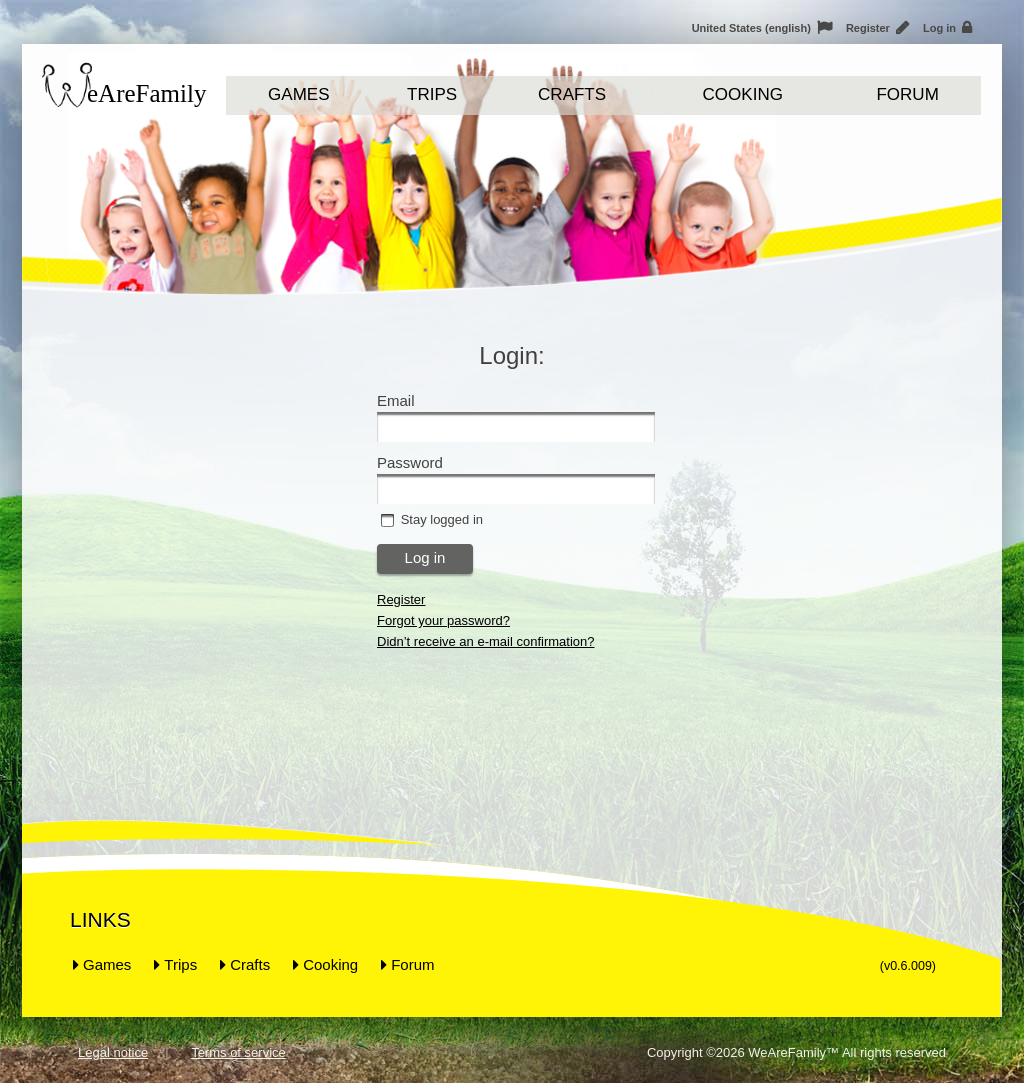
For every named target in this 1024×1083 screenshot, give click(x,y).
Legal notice (113, 1052)
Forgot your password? (443, 620)
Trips (432, 94)
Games (298, 94)
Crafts (572, 94)
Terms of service (238, 1052)
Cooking (743, 94)
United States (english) (762, 28)
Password (410, 462)
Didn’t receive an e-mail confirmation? (485, 641)
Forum (907, 94)
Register (877, 28)
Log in (947, 28)
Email (396, 400)
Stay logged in (442, 519)
